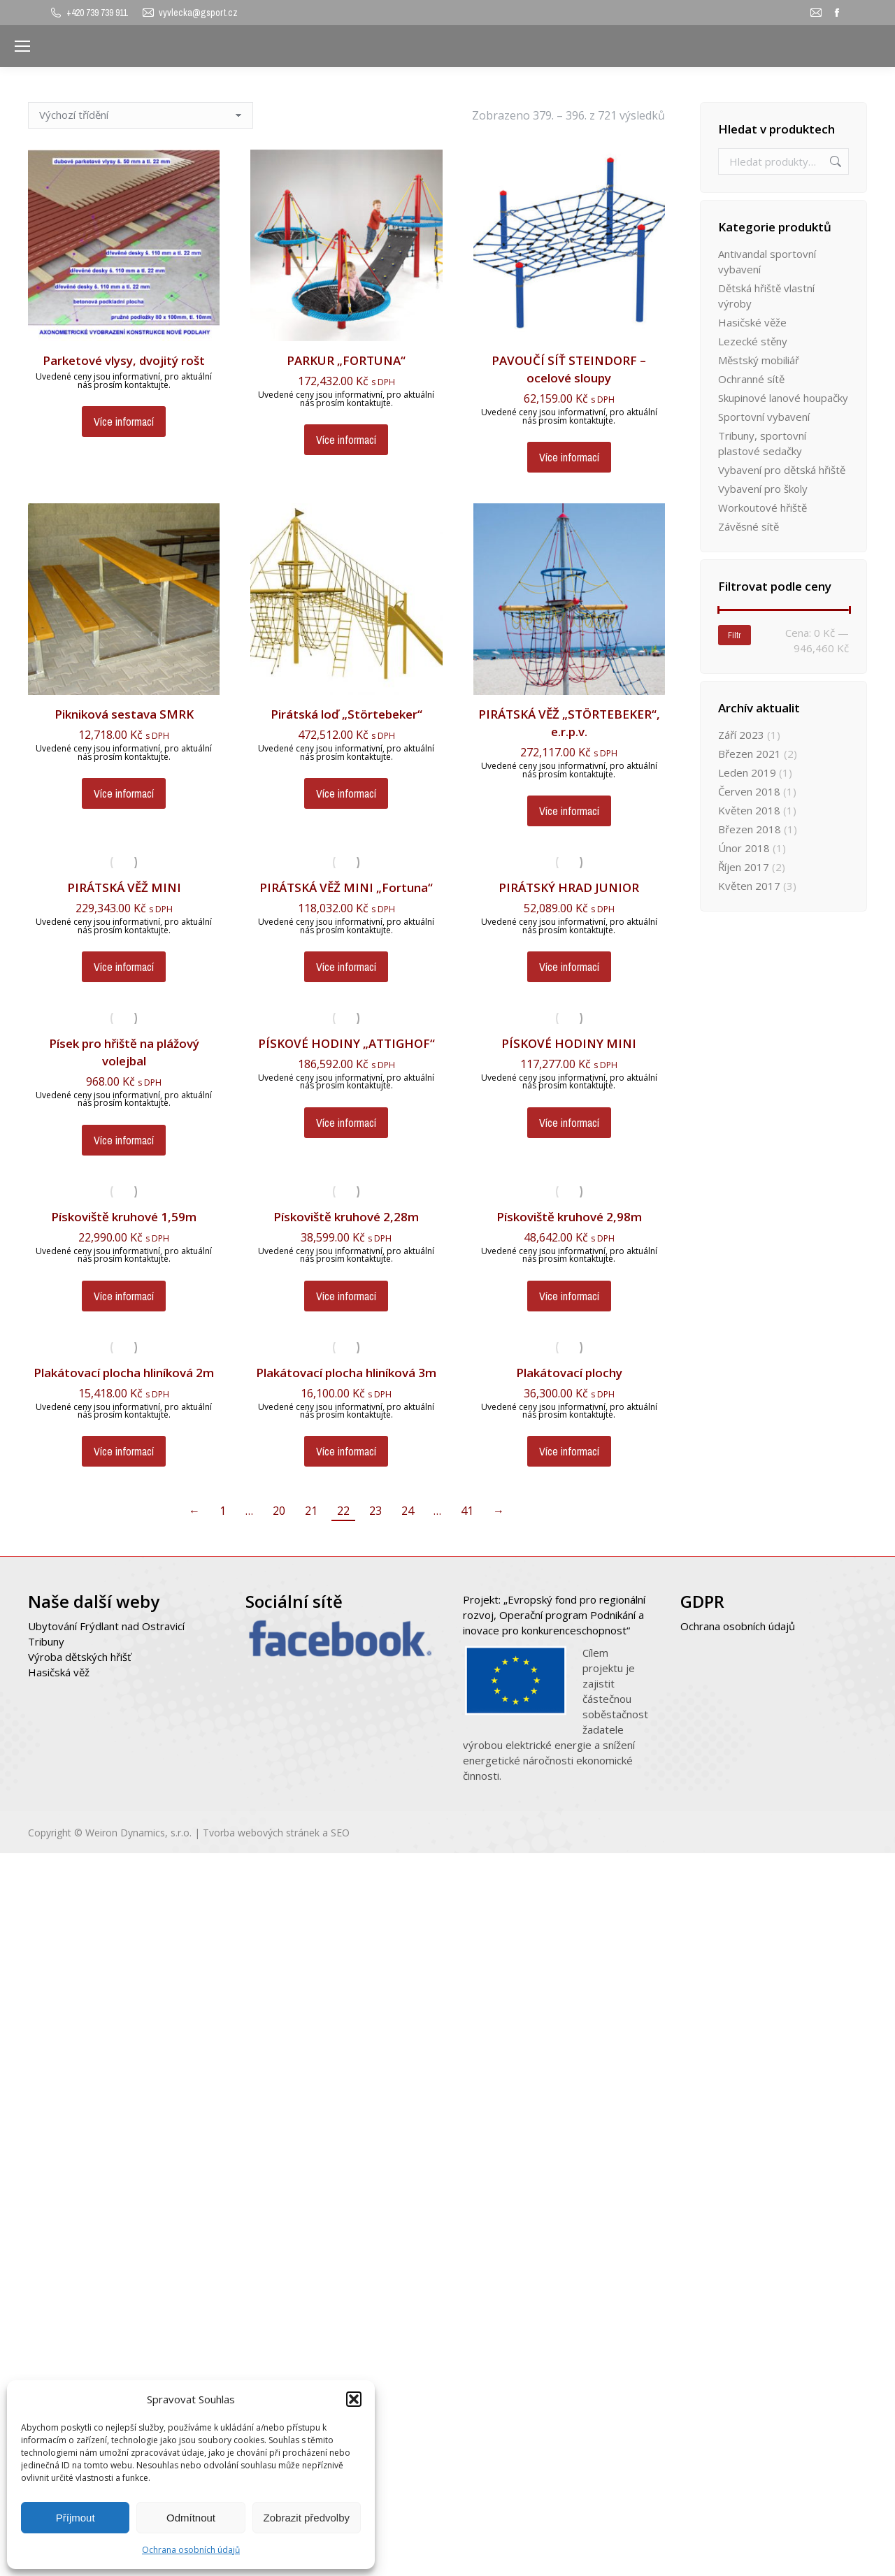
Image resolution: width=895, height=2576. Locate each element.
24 (407, 1510)
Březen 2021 (749, 754)
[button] (354, 2399)
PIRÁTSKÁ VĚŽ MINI (124, 887)
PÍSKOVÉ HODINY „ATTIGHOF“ (346, 1043)
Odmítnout (190, 2518)
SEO (340, 1832)
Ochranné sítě (751, 379)
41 (467, 1510)
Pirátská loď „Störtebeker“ (346, 714)
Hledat (834, 161)
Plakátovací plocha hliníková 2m (124, 1373)
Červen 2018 (749, 791)
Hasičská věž (59, 1672)
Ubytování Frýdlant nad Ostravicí (106, 1626)
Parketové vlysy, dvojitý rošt (124, 360)
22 (343, 1510)
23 (375, 1510)
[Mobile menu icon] (22, 46)
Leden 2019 (747, 772)
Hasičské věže (752, 322)
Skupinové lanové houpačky (783, 398)
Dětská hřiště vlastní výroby (766, 295)
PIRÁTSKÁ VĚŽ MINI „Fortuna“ (346, 887)
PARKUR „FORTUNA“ (346, 360)
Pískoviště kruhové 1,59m (123, 1217)
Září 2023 (741, 735)
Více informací (124, 421)
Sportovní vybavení (764, 417)
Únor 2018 (744, 848)
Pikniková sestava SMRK (124, 714)
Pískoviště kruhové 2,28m (346, 1217)
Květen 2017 (749, 886)
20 (279, 1510)
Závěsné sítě (748, 526)
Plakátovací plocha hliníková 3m (346, 1373)
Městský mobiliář (758, 360)
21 (311, 1510)
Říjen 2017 (743, 867)
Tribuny (46, 1641)
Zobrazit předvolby (307, 2518)
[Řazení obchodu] (140, 115)
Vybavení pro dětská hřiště (781, 470)
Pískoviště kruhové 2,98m (569, 1217)
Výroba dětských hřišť (79, 1657)
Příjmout (75, 2518)
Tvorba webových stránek (261, 1832)
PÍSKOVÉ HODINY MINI (568, 1043)
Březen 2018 (749, 829)
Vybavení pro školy (763, 489)
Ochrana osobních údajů (191, 2550)
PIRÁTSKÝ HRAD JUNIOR (569, 887)
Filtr (734, 635)
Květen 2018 (749, 810)
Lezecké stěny (752, 341)
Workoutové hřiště (762, 508)
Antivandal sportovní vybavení (767, 261)
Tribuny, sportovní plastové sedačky (762, 443)
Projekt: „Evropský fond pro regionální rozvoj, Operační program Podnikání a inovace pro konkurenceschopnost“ (554, 1614)
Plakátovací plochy (569, 1373)
